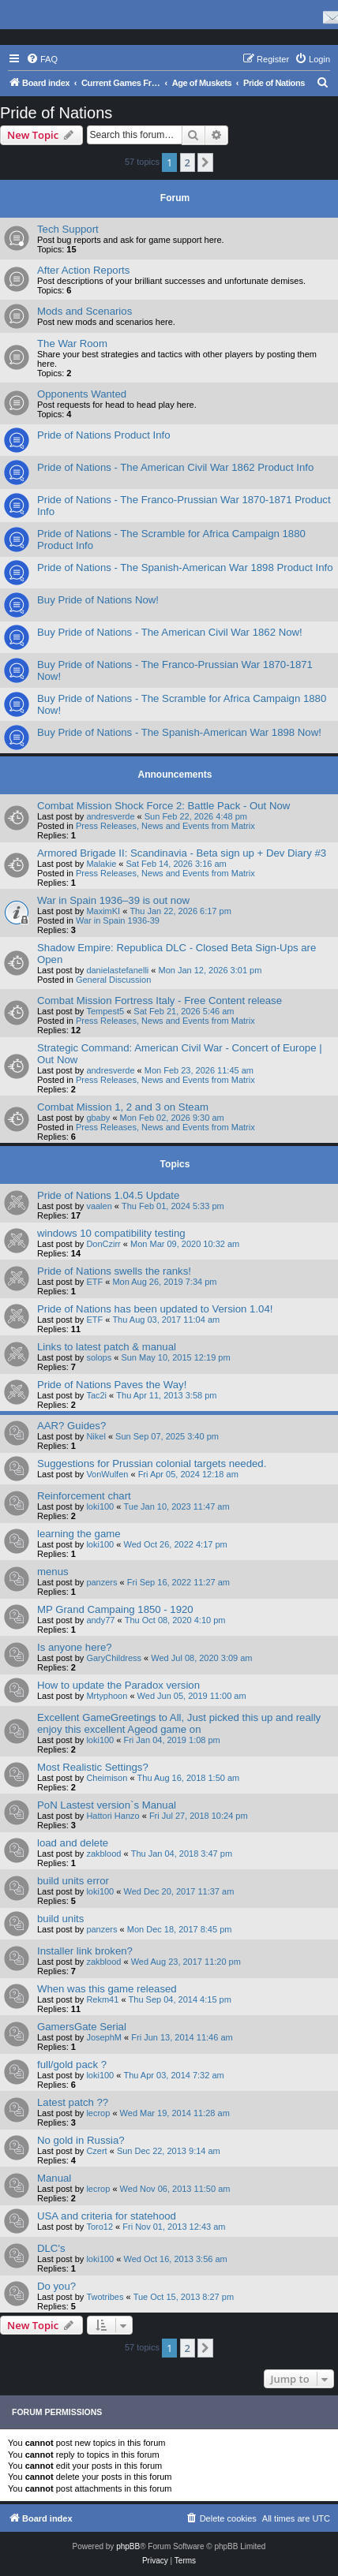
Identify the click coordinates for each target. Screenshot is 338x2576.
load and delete (72, 1843)
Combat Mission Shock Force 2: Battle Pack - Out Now (163, 806)
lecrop (98, 2113)
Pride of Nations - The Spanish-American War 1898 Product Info (185, 567)
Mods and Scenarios (84, 311)
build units (60, 1919)
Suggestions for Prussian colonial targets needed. (151, 1463)
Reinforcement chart (84, 1496)
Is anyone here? (74, 1647)
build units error (73, 1881)
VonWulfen (107, 1474)
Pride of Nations (56, 112)
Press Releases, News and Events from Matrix (165, 826)
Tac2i (96, 1395)
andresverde (110, 816)
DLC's (51, 2248)
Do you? (56, 2286)
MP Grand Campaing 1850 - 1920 (115, 1609)
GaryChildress (113, 1658)
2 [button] (187, 162)
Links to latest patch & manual (106, 1347)
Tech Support (68, 229)
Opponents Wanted (81, 394)
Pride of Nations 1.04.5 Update (108, 1195)
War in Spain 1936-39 (118, 920)
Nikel (95, 1436)
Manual (54, 2178)
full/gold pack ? (72, 2064)
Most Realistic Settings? (92, 1767)
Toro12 (99, 2226)
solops (98, 1357)
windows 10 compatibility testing (111, 1233)
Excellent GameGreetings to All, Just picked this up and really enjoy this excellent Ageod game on (179, 1723)
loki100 (100, 1506)
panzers (101, 1582)
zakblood (103, 1853)
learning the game (79, 1534)
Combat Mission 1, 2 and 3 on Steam (122, 1107)
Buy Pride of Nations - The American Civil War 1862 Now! (169, 632)
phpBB (128, 2546)
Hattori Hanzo (112, 1815)
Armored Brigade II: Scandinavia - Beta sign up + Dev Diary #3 (181, 853)
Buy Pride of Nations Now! (98, 600)
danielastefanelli (117, 970)
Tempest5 (105, 1011)
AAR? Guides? (71, 1426)
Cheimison (106, 1778)
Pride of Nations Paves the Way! (111, 1385)
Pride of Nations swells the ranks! (114, 1271)
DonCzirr (103, 1244)
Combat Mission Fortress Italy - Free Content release (159, 1000)
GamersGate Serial (81, 2027)
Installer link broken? (85, 1951)
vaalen (98, 1206)
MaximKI (103, 911)
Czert (96, 2151)
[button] (205, 162)
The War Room (72, 343)
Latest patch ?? (72, 2102)
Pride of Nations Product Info (104, 435)
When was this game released (107, 1989)
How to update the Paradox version (118, 1685)
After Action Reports (83, 270)
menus (53, 1571)
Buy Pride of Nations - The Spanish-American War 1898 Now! (179, 732)
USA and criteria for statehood (106, 2216)
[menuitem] (42, 59)
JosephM (104, 2037)
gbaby (98, 1117)
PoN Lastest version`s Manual (106, 1805)
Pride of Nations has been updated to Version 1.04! (154, 1309)
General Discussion (113, 979)
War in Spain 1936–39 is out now (113, 900)
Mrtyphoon (106, 1696)
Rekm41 (102, 1999)
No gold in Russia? (81, 2140)
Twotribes (104, 2297)
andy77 (100, 1620)
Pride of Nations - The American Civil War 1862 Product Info (175, 467)
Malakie (101, 863)
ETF (94, 1281)
